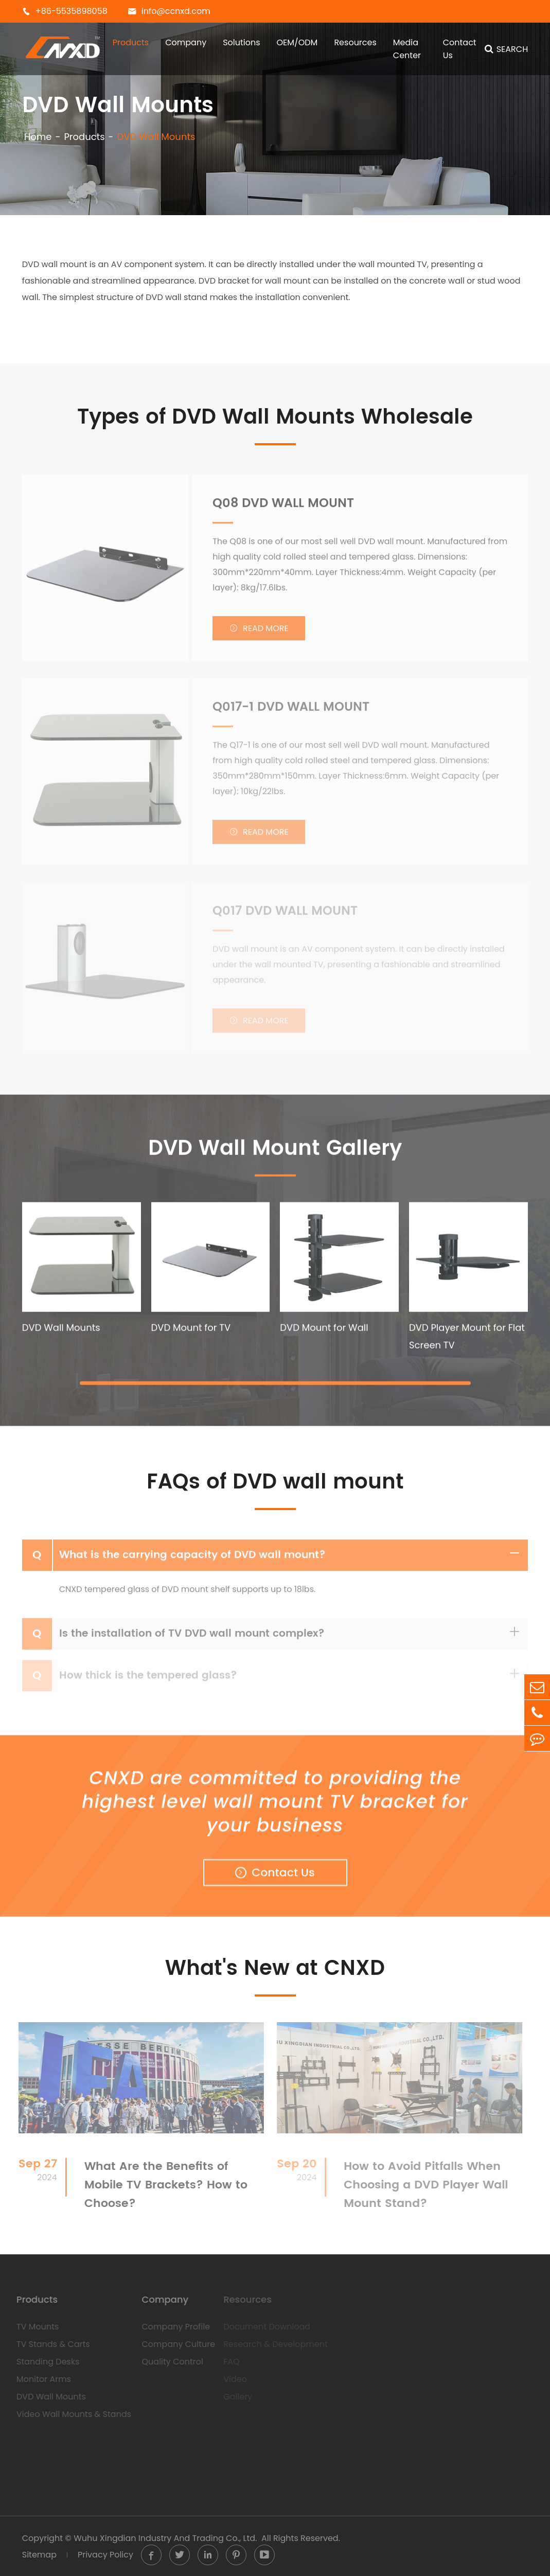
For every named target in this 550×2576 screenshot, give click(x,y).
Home (38, 137)
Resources (355, 42)
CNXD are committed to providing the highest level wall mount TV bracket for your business (275, 1805)
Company (185, 42)
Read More (259, 632)
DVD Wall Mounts (156, 137)
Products (131, 42)
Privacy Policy (105, 2555)
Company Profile (171, 2327)
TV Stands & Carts (49, 2344)
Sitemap (39, 2555)
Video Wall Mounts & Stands (69, 2414)
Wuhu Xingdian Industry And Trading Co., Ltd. (165, 2538)
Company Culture (174, 2344)
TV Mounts (33, 2327)
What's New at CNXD (275, 1969)
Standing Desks (44, 2362)
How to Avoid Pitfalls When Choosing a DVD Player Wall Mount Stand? (422, 2185)
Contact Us (459, 49)
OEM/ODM (297, 42)
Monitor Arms (39, 2379)
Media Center (407, 49)
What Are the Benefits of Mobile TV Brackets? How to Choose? (161, 2185)
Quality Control (168, 2362)
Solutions (241, 42)
